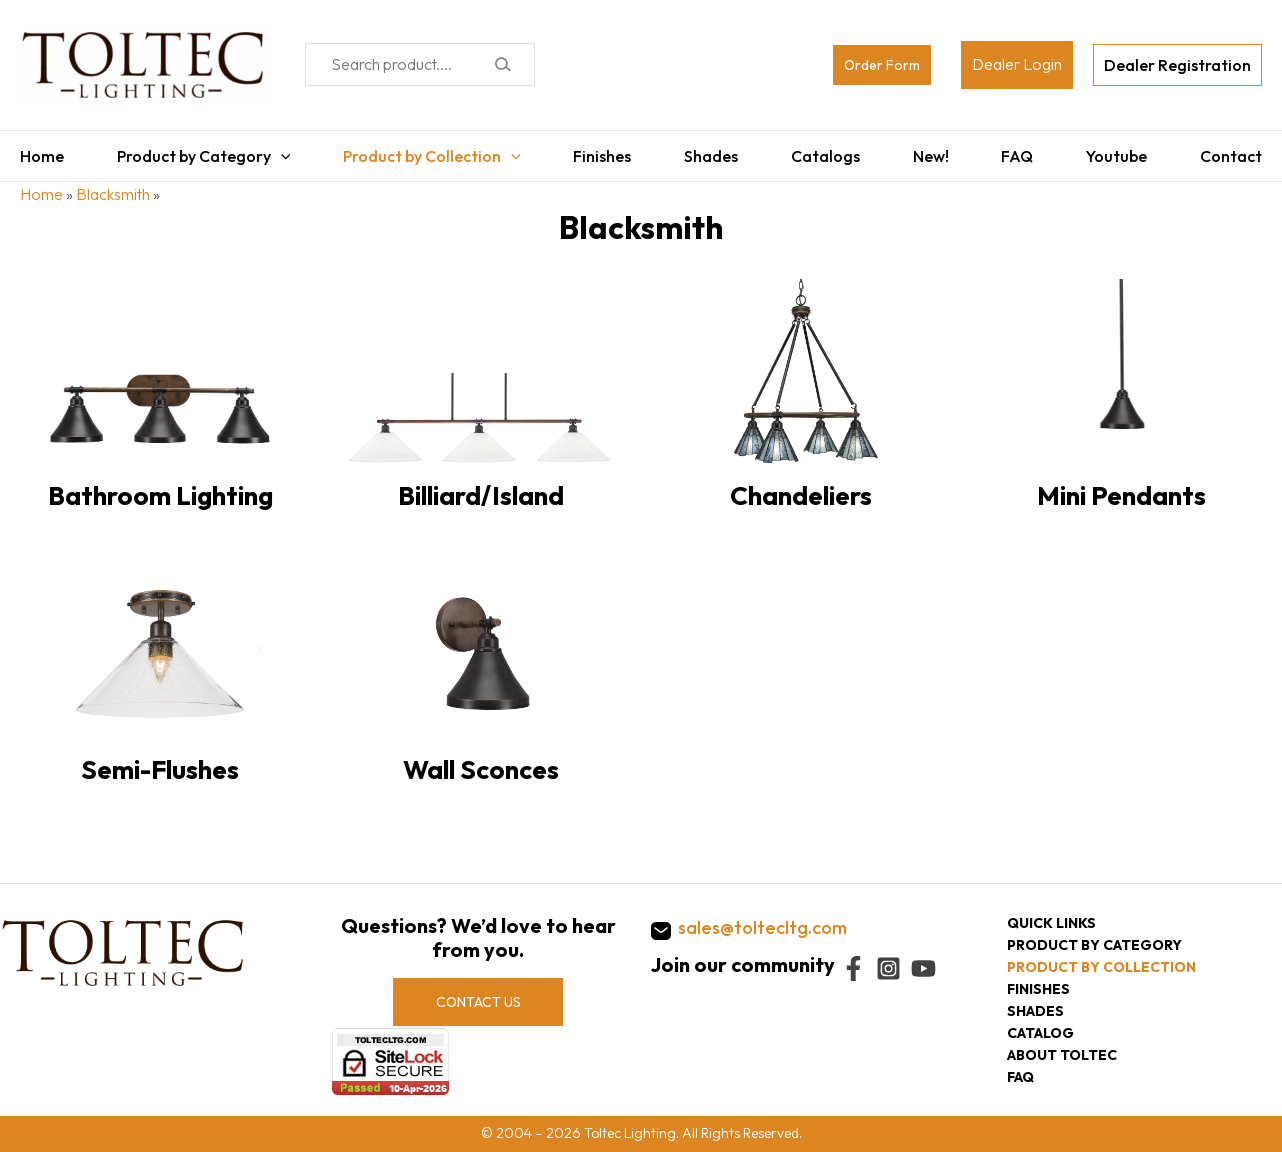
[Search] (502, 64)
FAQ (1017, 156)
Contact (1231, 156)
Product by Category (204, 156)
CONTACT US (478, 1002)
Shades (711, 156)
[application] (281, 156)
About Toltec (1062, 1055)
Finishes (602, 156)
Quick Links (1051, 923)
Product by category (1094, 945)
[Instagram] (888, 968)
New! (931, 156)
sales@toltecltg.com (762, 927)
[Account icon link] (1017, 65)
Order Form (882, 65)
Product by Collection (432, 156)
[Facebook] (853, 968)
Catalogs (825, 156)
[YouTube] (923, 968)
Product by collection (1101, 967)
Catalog (1040, 1033)
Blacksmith (113, 194)
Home (42, 156)
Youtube (1116, 156)
